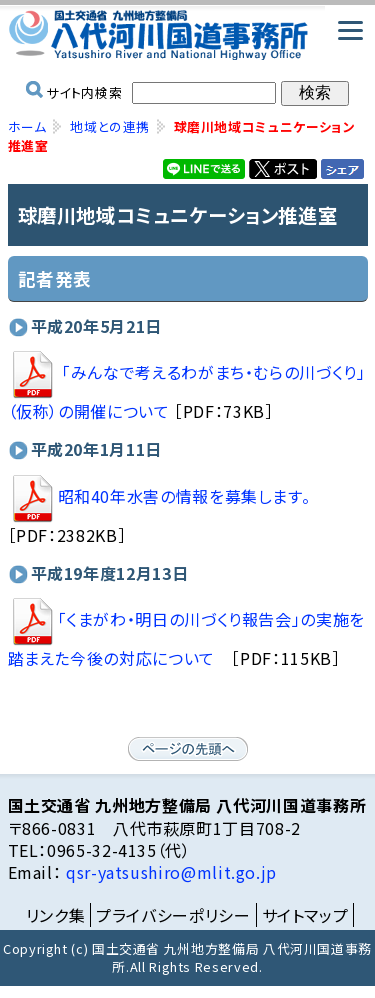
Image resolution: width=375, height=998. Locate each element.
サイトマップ (305, 915)
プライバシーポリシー (173, 915)
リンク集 (56, 915)
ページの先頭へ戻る (188, 749)
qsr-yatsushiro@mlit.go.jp (169, 872)
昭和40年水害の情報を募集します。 (159, 496)
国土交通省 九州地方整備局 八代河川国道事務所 (188, 35)
